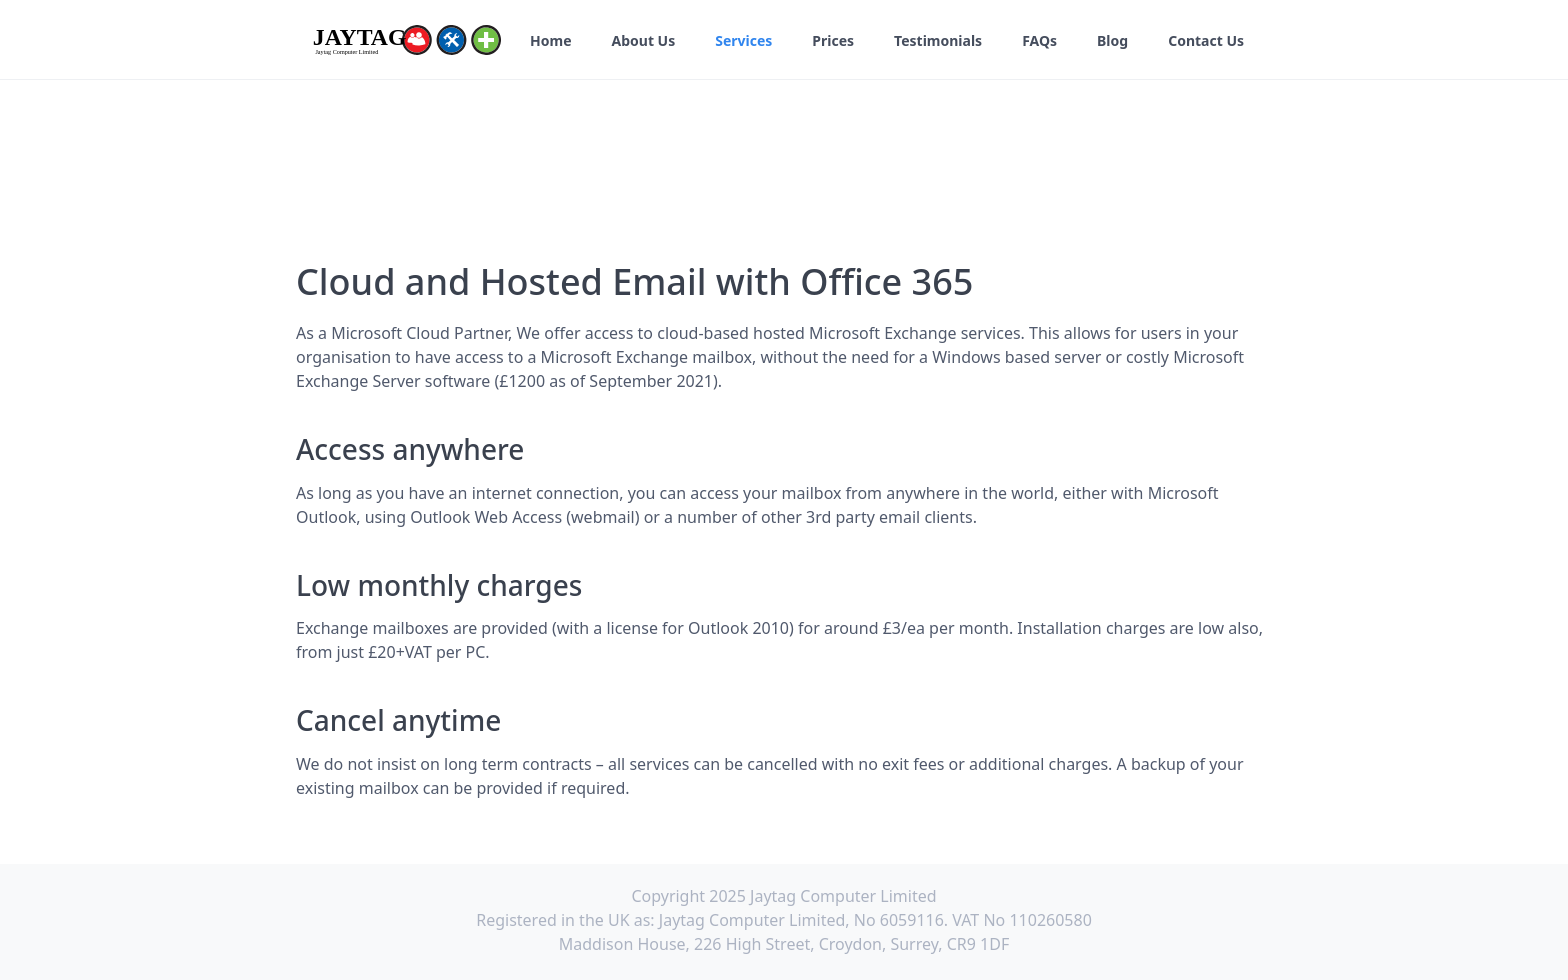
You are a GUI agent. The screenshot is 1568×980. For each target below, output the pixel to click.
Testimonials (938, 40)
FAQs (1039, 40)
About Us (644, 40)
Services (743, 40)
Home (550, 40)
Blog (1112, 40)
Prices (833, 40)
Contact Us (1206, 40)
